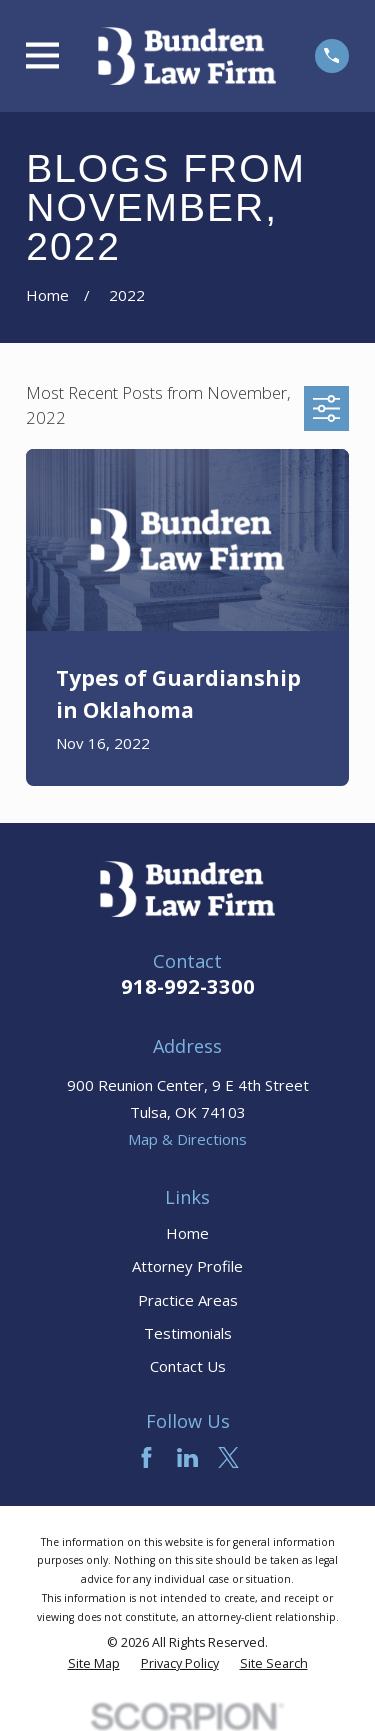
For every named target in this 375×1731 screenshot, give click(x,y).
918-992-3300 (188, 986)
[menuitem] (94, 1664)
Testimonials (188, 1333)
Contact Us (188, 1366)
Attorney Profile (187, 1266)
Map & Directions (187, 1139)
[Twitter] (228, 1457)
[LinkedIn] (187, 1457)
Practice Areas (188, 1300)
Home (187, 1233)
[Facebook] (146, 1457)
